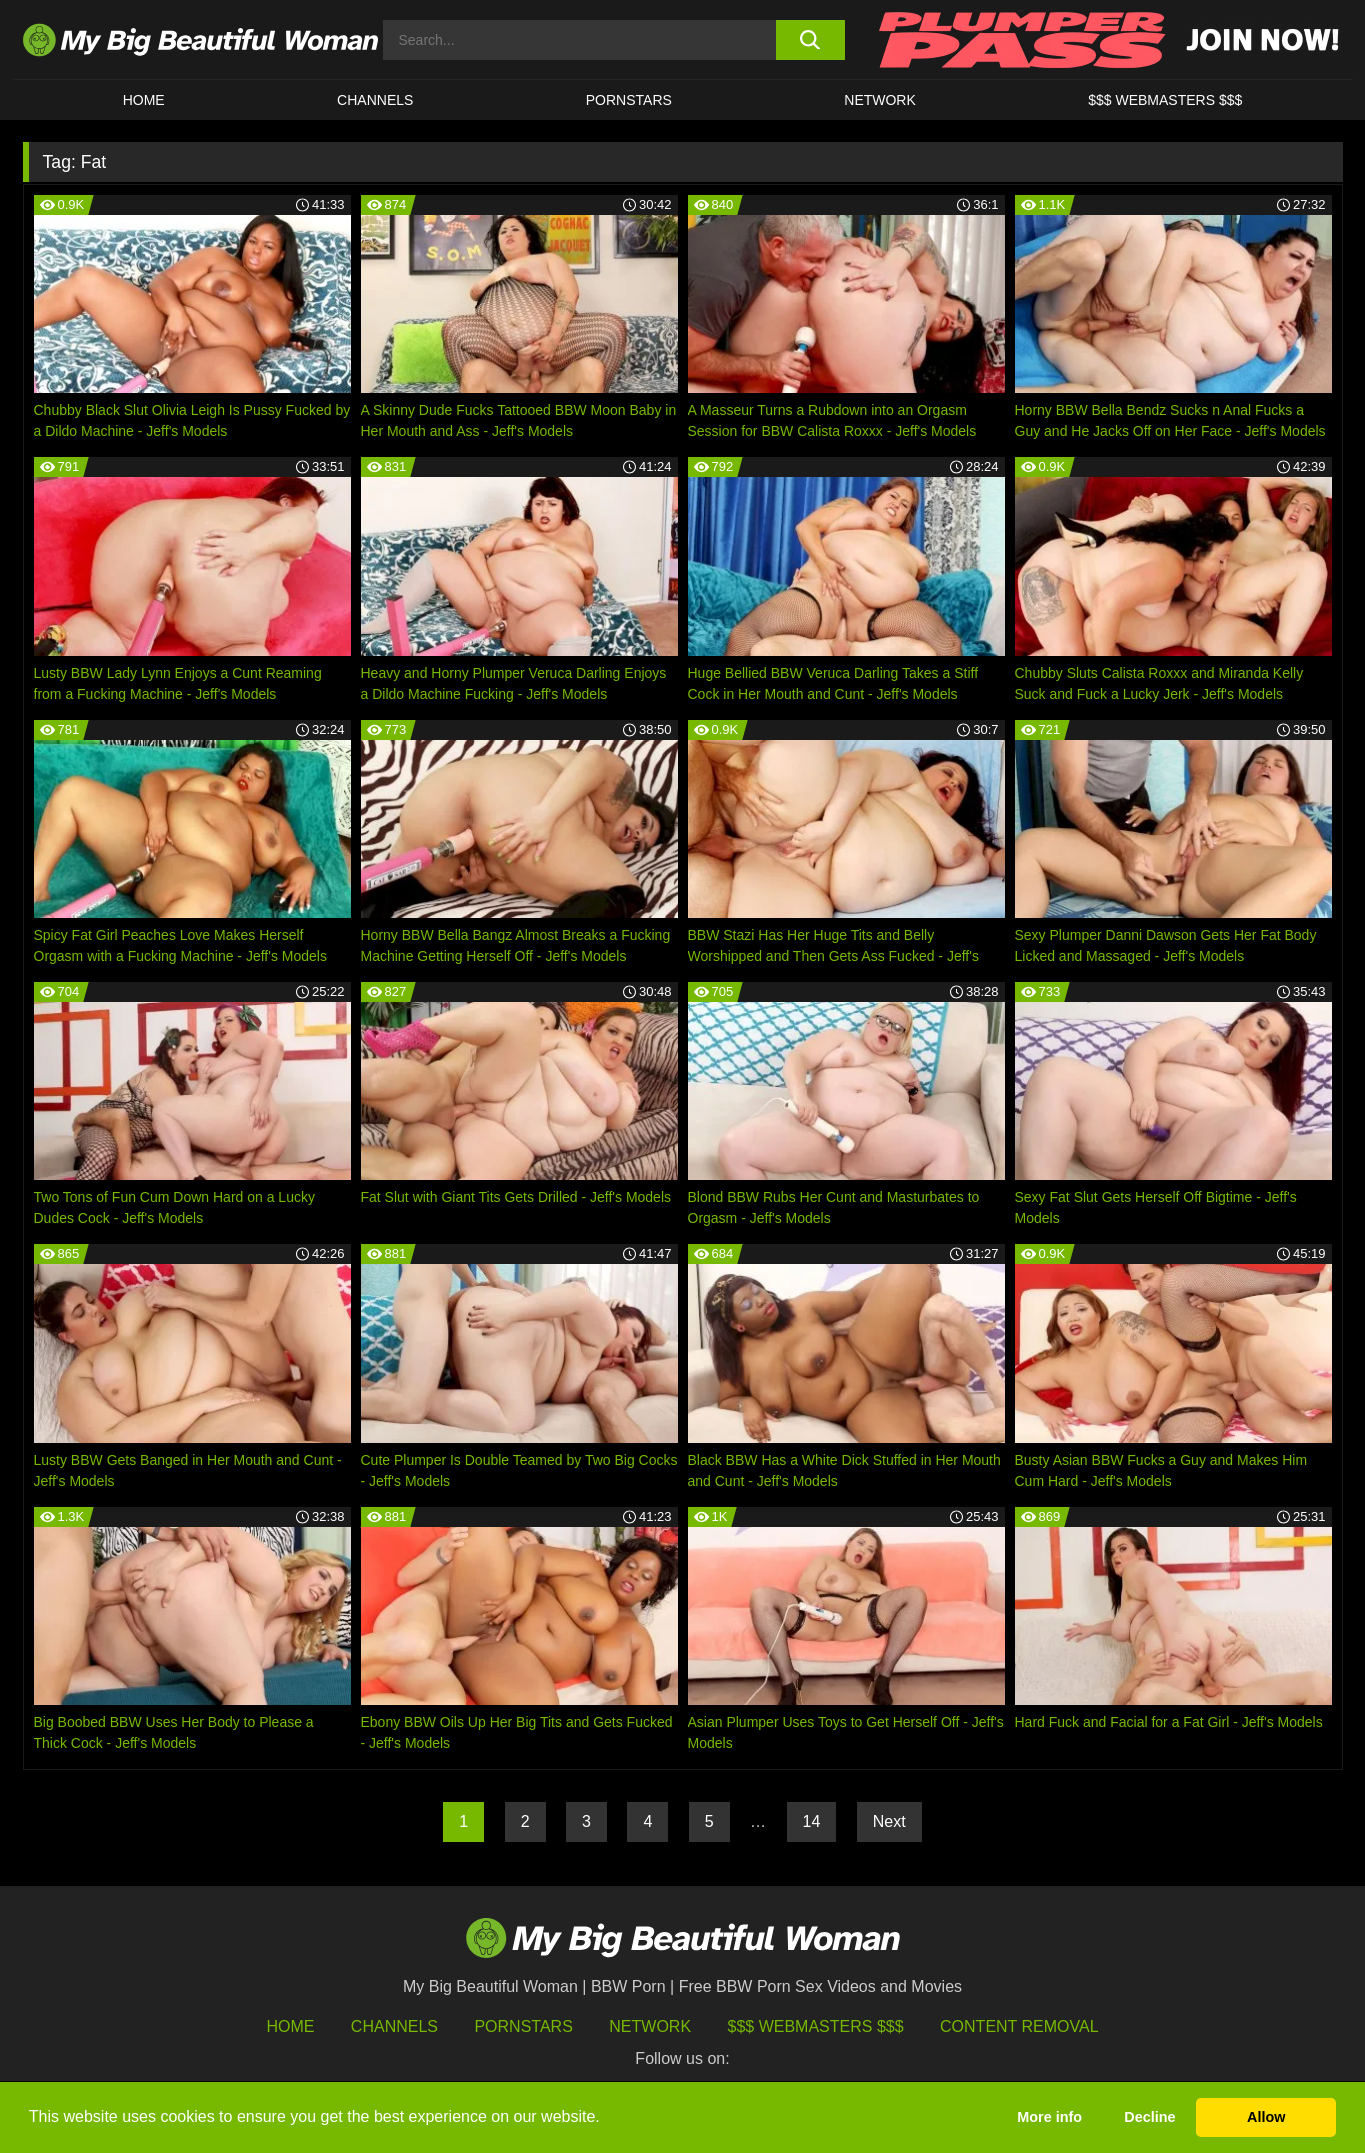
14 (812, 1821)
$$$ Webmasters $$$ (816, 2026)
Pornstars (629, 100)
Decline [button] (1149, 2117)
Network (880, 100)
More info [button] (1049, 2117)
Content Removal (1019, 2026)
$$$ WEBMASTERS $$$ (1165, 100)
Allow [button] (1266, 2117)
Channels (394, 2026)
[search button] (810, 40)
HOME (144, 100)
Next (889, 1821)
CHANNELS (375, 100)
